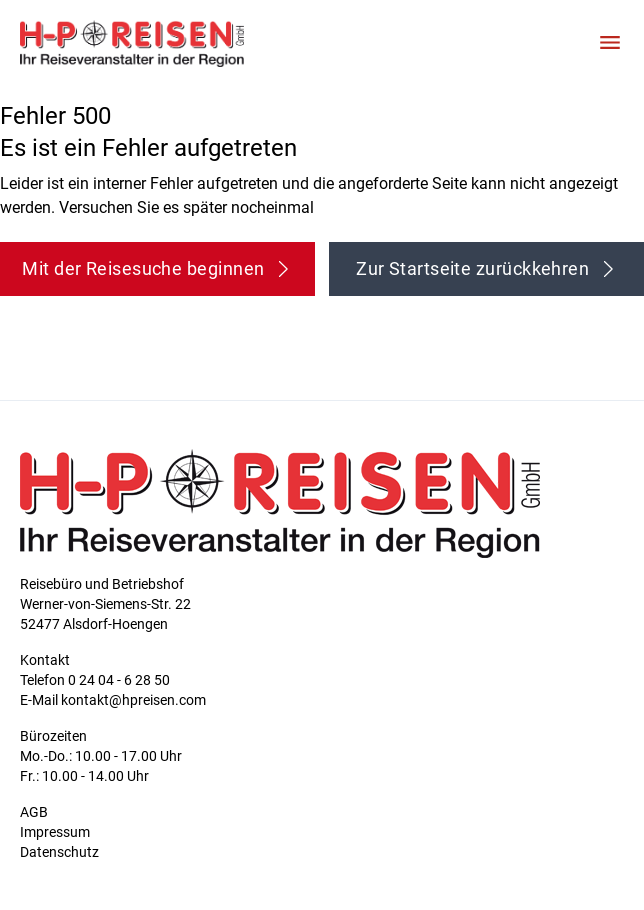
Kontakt (45, 660)
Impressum (55, 832)
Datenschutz (59, 852)
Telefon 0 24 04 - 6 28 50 (95, 680)
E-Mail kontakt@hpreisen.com (113, 700)
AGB (34, 812)
